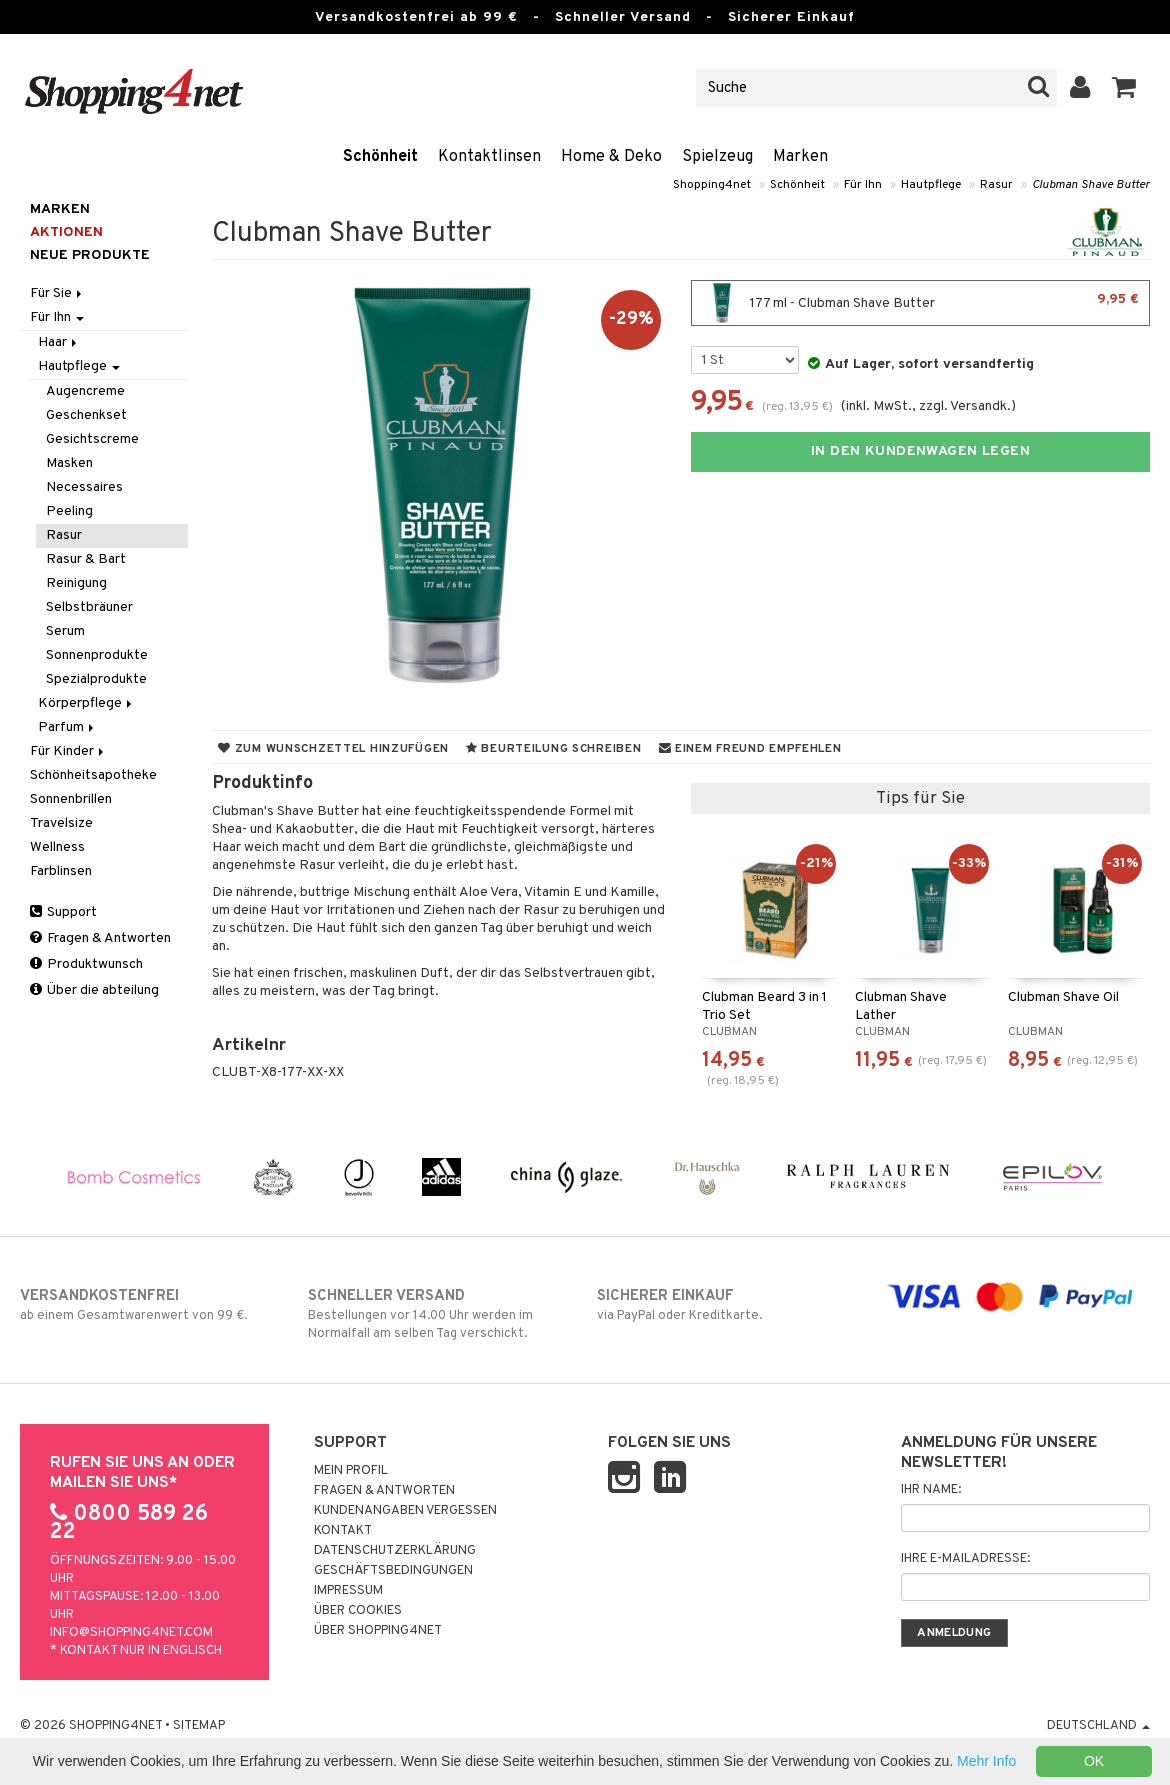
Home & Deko (611, 157)
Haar (59, 342)
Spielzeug (717, 157)
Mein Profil (351, 1471)
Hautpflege (931, 185)
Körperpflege (86, 703)
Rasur (996, 185)
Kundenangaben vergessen (405, 1511)
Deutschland (1098, 1726)
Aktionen (66, 232)
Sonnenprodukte (97, 655)
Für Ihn (863, 185)
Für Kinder (68, 751)
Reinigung (76, 583)
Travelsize (61, 823)
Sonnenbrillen (71, 799)
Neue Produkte (90, 255)
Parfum (67, 727)
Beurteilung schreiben (553, 749)
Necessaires (84, 487)
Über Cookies (358, 1611)
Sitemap (199, 1726)
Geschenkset (86, 415)
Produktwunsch (86, 964)
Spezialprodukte (96, 679)
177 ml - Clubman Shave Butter (920, 303)
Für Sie (57, 293)
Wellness (57, 847)
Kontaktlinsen (489, 157)
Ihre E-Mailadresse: (965, 1559)
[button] (1124, 88)
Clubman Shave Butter (1091, 185)
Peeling (69, 511)
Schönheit (380, 157)
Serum (65, 631)
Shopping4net (712, 185)
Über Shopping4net (378, 1631)
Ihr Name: (931, 1490)
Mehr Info (986, 1761)
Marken (800, 157)
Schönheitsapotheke (93, 775)
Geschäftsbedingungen (393, 1571)
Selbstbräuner (89, 607)
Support (63, 912)
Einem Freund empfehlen (750, 749)
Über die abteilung (94, 990)
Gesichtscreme (92, 439)
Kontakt (343, 1531)
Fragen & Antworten (100, 938)
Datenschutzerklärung (395, 1551)
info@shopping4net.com (131, 1633)
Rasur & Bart (86, 559)
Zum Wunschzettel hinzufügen (333, 749)
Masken (69, 463)
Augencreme (85, 391)
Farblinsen (61, 871)
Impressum (348, 1591)
